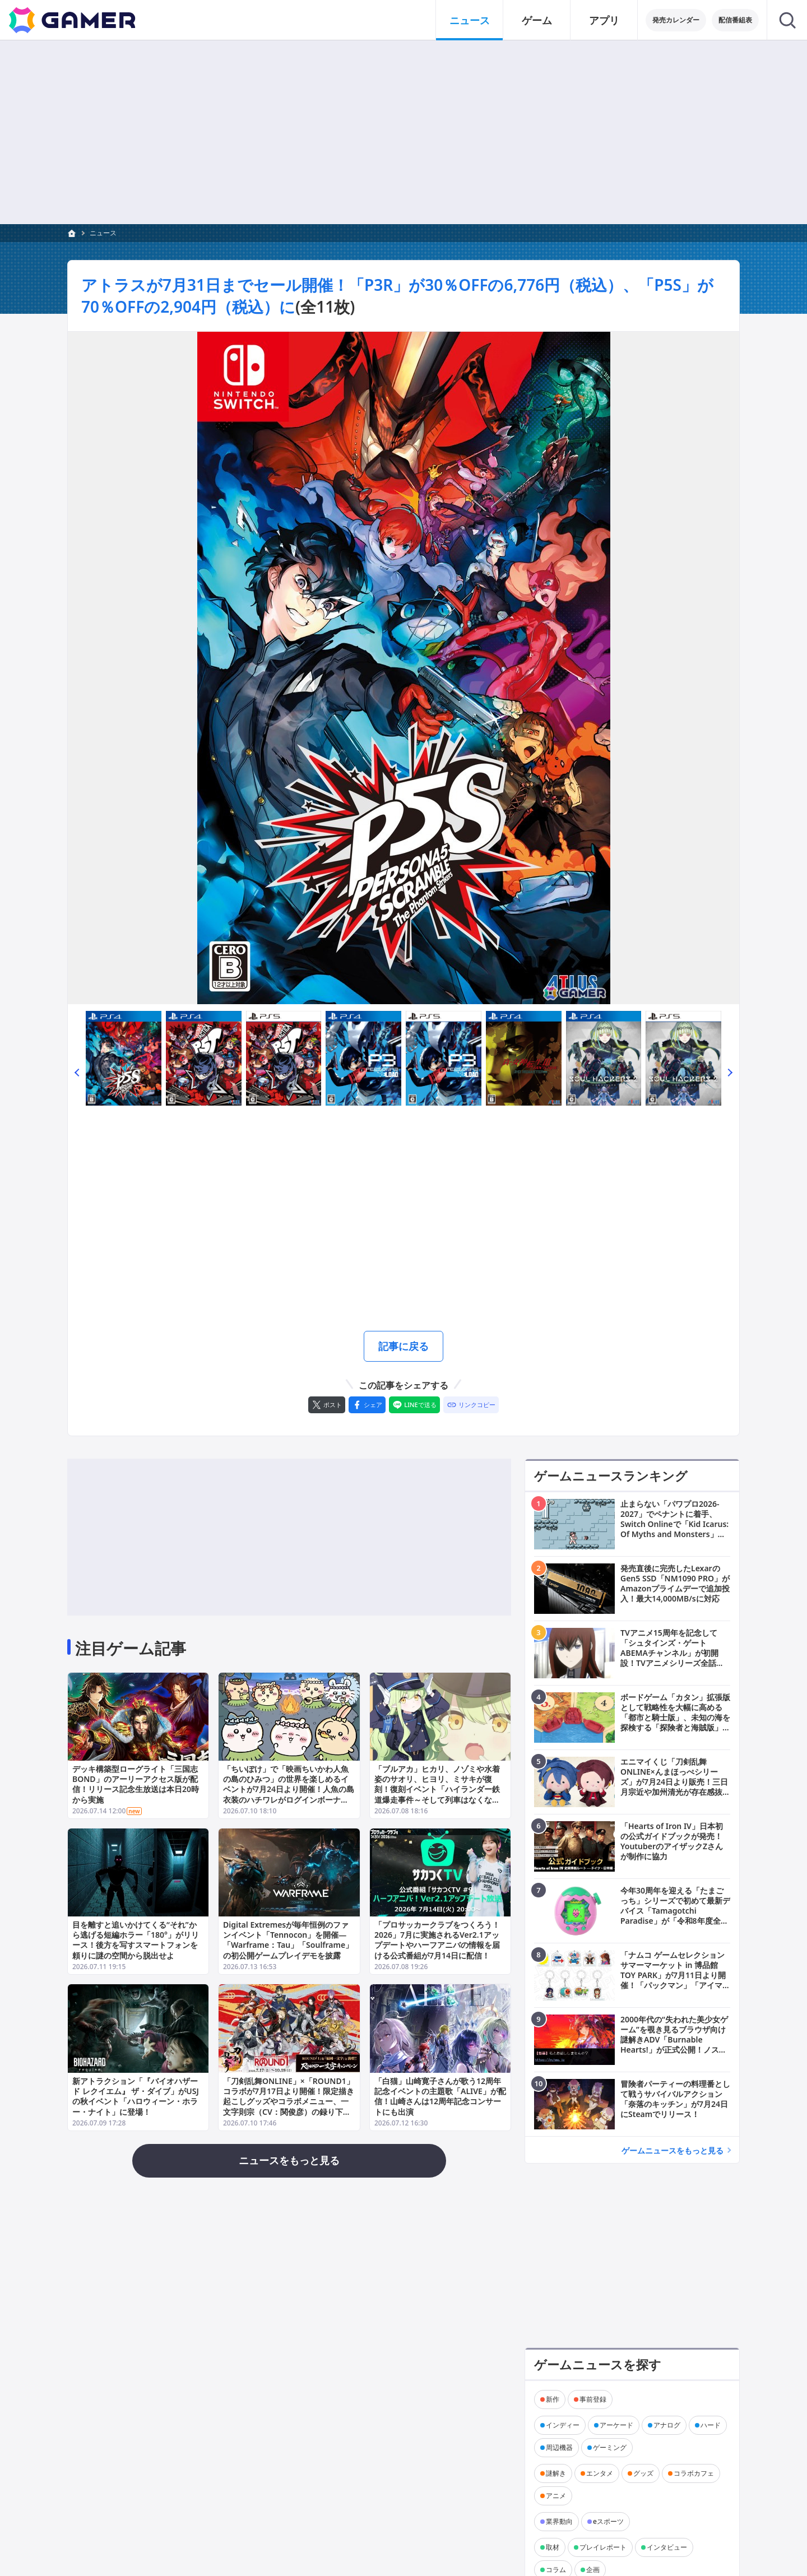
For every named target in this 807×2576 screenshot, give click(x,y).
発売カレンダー (675, 20)
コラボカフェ (694, 2473)
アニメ (556, 2495)
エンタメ (599, 2473)
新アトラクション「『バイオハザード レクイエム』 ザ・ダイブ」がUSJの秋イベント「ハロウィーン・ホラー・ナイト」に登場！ (135, 2096)
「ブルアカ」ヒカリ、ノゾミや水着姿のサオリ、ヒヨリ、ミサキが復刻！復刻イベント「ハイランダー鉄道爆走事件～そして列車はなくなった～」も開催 (437, 1789)
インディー (562, 2425)
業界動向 (559, 2521)
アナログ (666, 2425)
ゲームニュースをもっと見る (672, 2150)
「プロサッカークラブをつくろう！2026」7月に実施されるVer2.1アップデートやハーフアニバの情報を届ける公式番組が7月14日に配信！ (437, 1940)
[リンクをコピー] (471, 1404)
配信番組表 (735, 20)
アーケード (616, 2425)
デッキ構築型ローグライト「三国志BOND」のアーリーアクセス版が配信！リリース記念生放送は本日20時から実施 (135, 1784)
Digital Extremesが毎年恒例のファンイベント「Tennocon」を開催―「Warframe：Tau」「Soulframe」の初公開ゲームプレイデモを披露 (288, 1940)
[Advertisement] (403, 132)
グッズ (643, 2473)
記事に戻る (403, 1346)
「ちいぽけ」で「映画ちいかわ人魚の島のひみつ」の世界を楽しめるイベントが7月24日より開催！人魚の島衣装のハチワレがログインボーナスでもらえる (288, 1789)
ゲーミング (610, 2447)
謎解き (556, 2473)
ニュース (103, 233)
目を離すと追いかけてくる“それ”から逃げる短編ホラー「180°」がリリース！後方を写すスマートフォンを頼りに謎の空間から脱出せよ (135, 1940)
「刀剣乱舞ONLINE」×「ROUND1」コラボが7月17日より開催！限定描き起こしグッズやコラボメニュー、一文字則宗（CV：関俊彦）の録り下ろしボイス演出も (288, 2101)
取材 (552, 2547)
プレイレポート (603, 2547)
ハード (711, 2425)
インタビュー (667, 2547)
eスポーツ (608, 2521)
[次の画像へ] (403, 668)
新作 (552, 2399)
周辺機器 (559, 2447)
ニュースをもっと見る (289, 2160)
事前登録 (592, 2399)
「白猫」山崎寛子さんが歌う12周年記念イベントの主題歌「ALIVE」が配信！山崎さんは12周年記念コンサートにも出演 (440, 2096)
